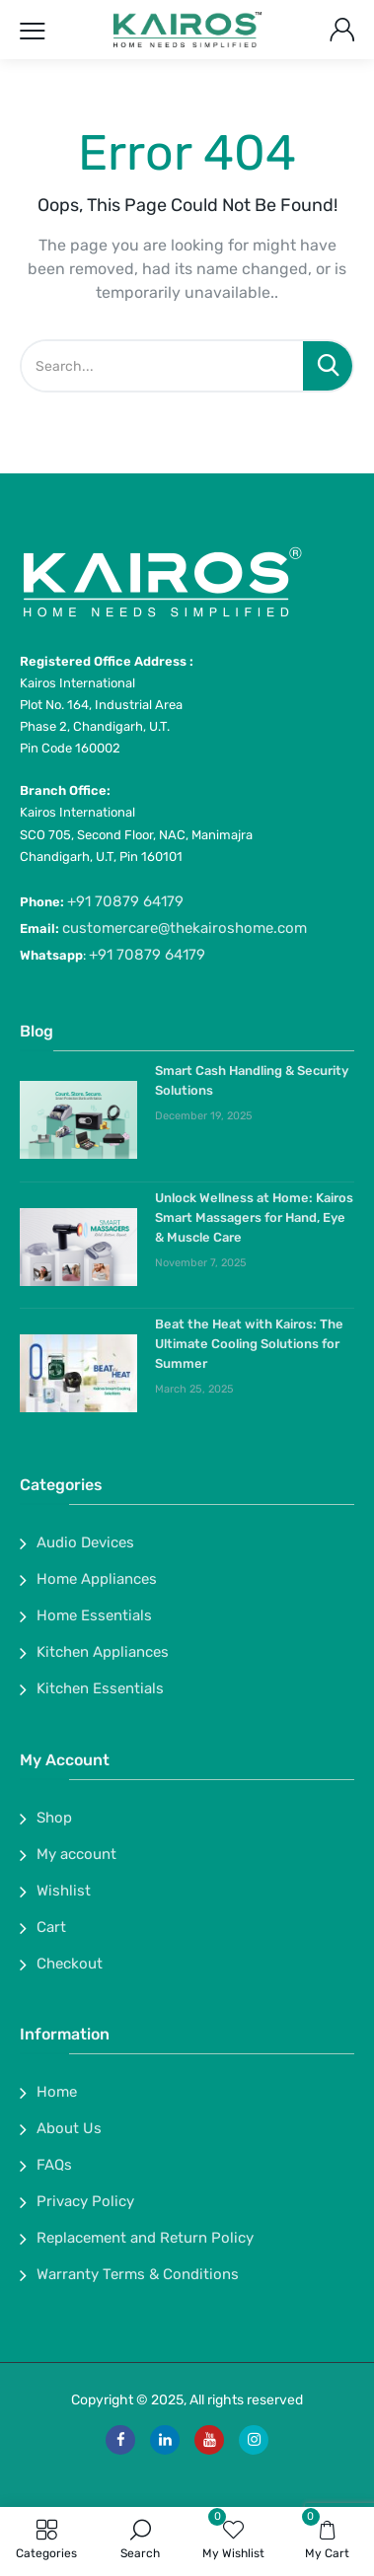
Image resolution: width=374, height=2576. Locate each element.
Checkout (70, 1963)
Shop (54, 1817)
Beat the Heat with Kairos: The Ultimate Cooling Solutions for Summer (249, 1344)
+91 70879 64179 (125, 901)
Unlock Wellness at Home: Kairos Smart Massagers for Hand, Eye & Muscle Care (254, 1217)
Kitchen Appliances (103, 1652)
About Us (69, 2128)
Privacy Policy (85, 2201)
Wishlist (64, 1890)
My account (76, 1854)
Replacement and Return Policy (145, 2238)
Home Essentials (94, 1615)
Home (57, 2092)
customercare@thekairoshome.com (184, 928)
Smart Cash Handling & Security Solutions (251, 1080)
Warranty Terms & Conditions (138, 2274)
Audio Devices (85, 1542)
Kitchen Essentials (100, 1688)
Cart (51, 1927)
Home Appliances (97, 1579)
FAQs (54, 2165)
